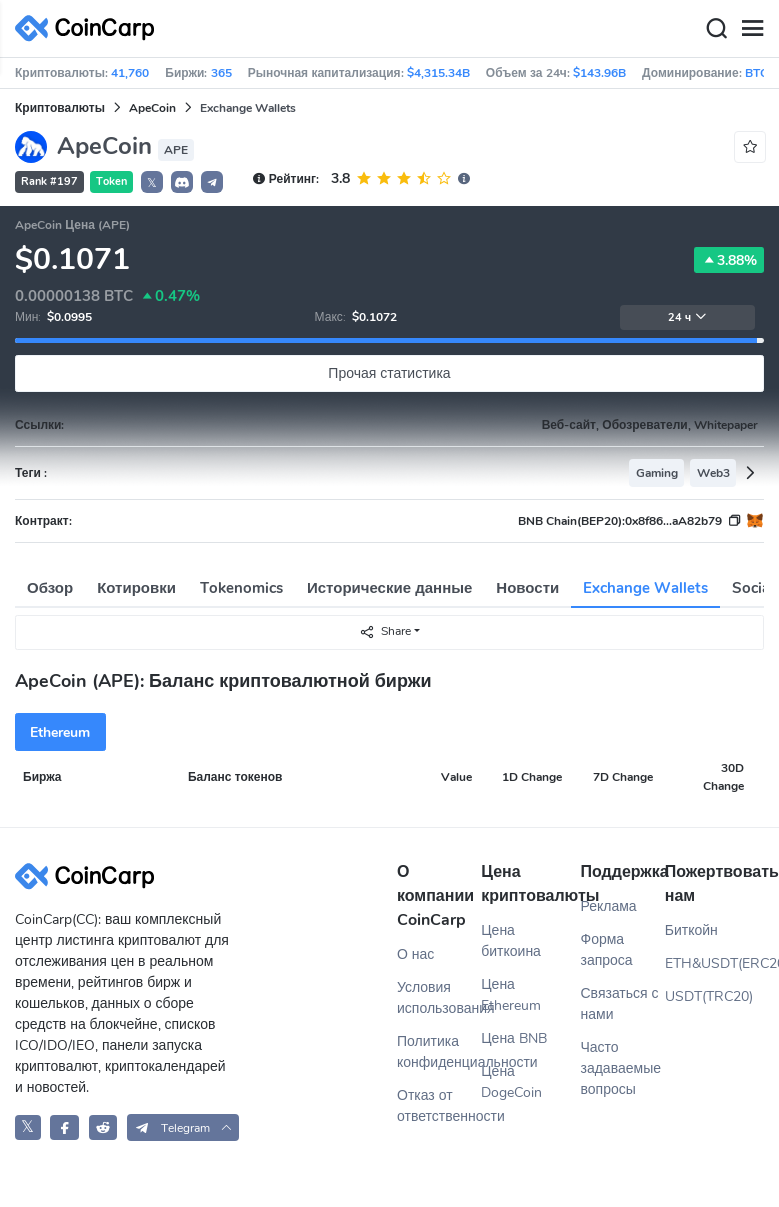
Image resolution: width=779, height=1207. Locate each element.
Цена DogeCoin (511, 1082)
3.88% (729, 260)
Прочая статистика (389, 373)
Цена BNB (514, 1038)
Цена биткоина (511, 941)
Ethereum (60, 732)
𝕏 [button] (152, 183)
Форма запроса (607, 950)
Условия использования (439, 998)
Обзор (50, 588)
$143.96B (599, 73)
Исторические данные (389, 588)
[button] (182, 182)
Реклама (609, 906)
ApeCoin (152, 108)
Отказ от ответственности (439, 1106)
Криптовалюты (60, 108)
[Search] (716, 29)
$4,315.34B (438, 73)
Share (385, 631)
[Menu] (752, 29)
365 (221, 73)
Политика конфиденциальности (439, 1052)
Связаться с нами (620, 1004)
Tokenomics (241, 588)
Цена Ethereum (511, 995)
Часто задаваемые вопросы (621, 1068)
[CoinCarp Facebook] (64, 1127)
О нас (415, 954)
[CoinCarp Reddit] (103, 1127)
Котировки (136, 588)
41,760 (130, 73)
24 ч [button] (687, 317)
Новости (527, 588)
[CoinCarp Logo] (90, 28)
